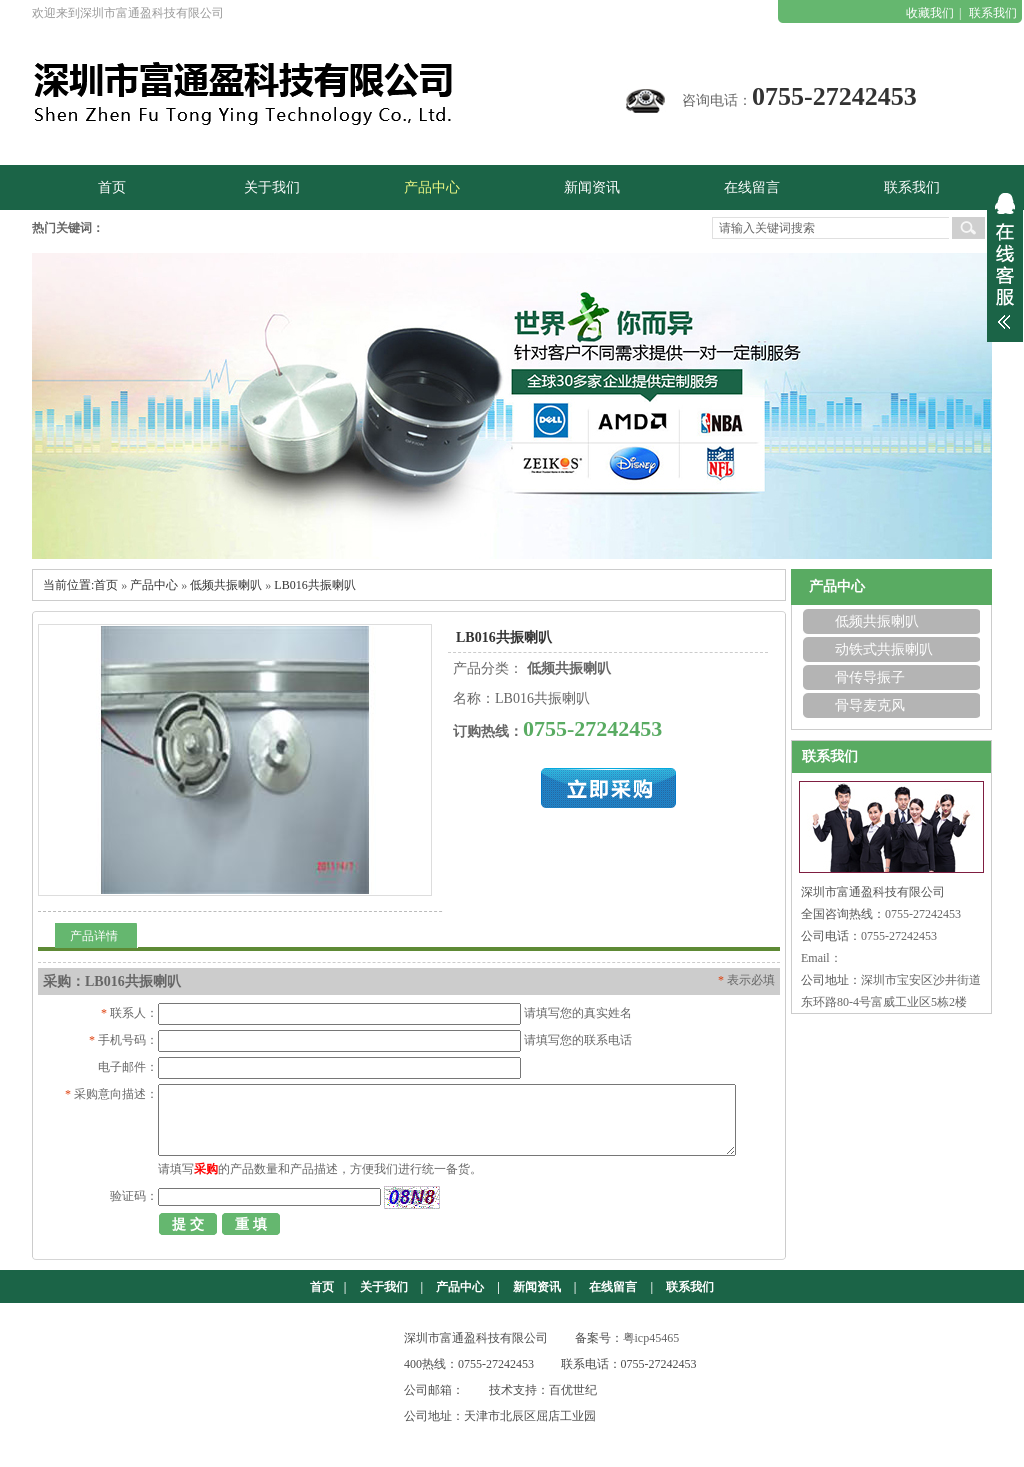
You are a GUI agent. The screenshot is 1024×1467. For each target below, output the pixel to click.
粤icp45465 (651, 1338)
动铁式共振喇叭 (884, 649)
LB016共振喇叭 (314, 585)
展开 (1005, 261)
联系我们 (993, 13)
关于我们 (384, 1287)
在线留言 (613, 1287)
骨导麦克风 (870, 705)
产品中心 (154, 585)
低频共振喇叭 (226, 585)
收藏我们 (930, 13)
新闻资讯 (537, 1287)
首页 (106, 585)
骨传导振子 (870, 677)
